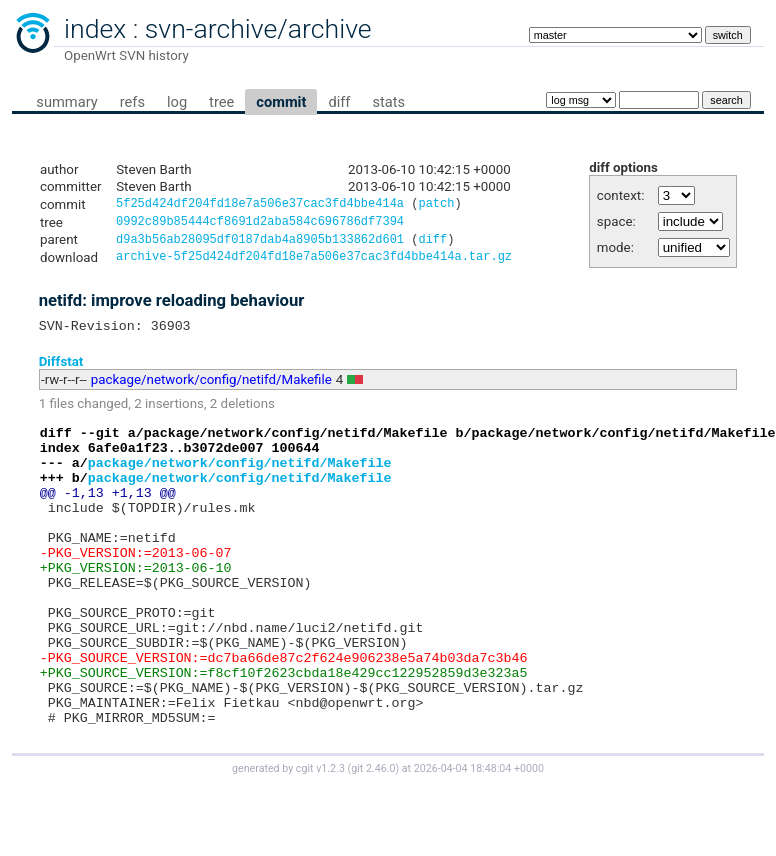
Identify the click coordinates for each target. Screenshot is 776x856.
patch (436, 205)
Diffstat (61, 370)
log (177, 102)
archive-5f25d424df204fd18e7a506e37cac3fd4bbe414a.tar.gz (314, 263)
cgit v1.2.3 (320, 837)
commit (281, 102)
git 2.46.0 (373, 837)
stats (388, 102)
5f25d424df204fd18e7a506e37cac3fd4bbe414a (260, 205)
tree (221, 102)
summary (66, 102)
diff (339, 102)
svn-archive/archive (258, 29)
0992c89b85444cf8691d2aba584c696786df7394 (260, 224)
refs (132, 102)
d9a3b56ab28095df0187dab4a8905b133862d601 (260, 244)
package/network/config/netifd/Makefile (211, 389)
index (95, 29)
